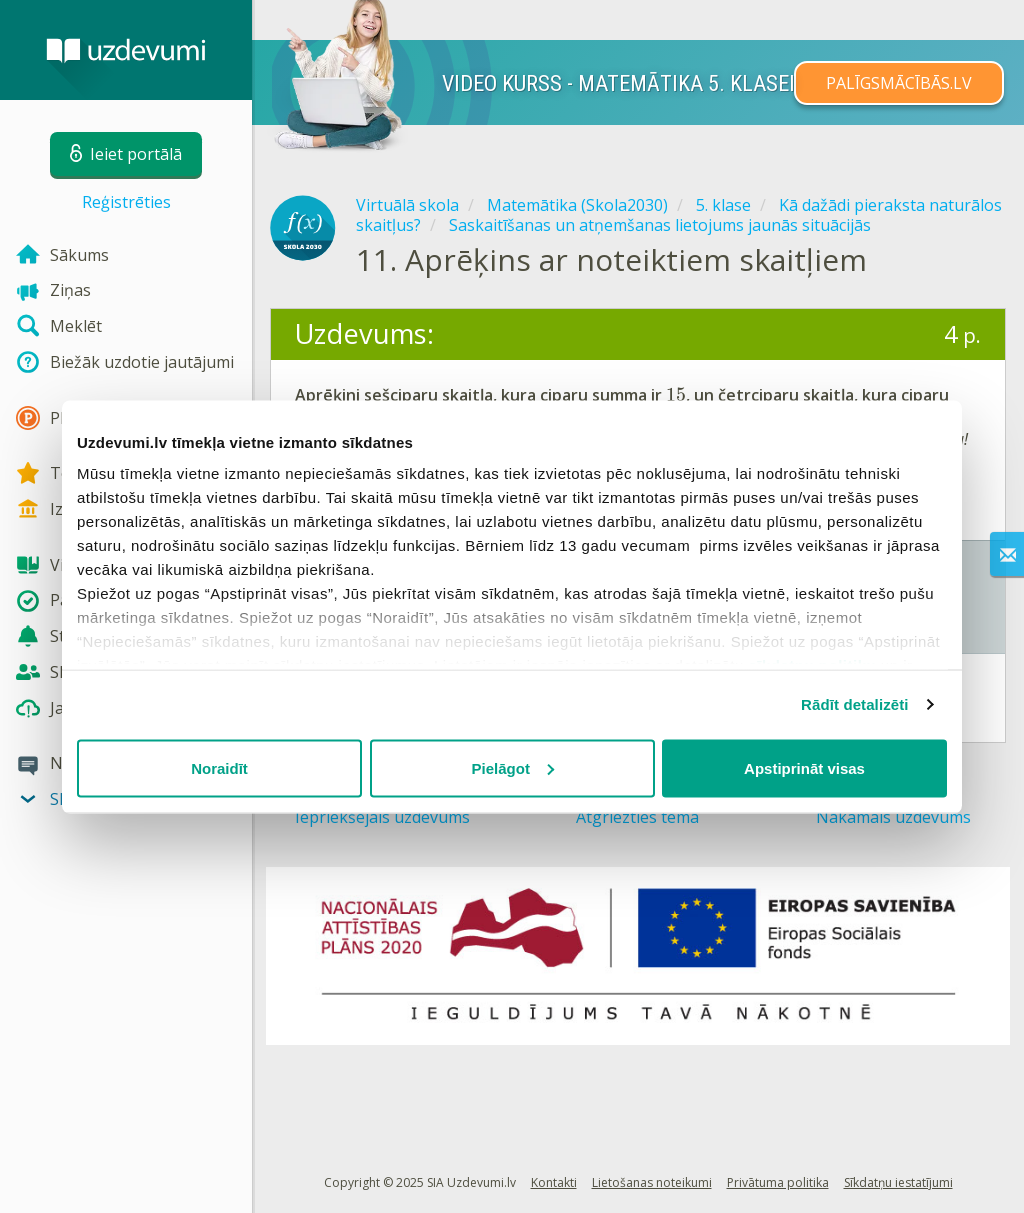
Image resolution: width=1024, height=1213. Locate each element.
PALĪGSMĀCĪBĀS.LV (899, 83)
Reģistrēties (126, 202)
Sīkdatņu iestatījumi (898, 1182)
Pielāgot (513, 767)
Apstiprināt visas (804, 767)
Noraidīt (219, 767)
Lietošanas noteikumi (652, 1182)
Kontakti (554, 1182)
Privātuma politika (778, 1182)
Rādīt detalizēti (854, 704)
